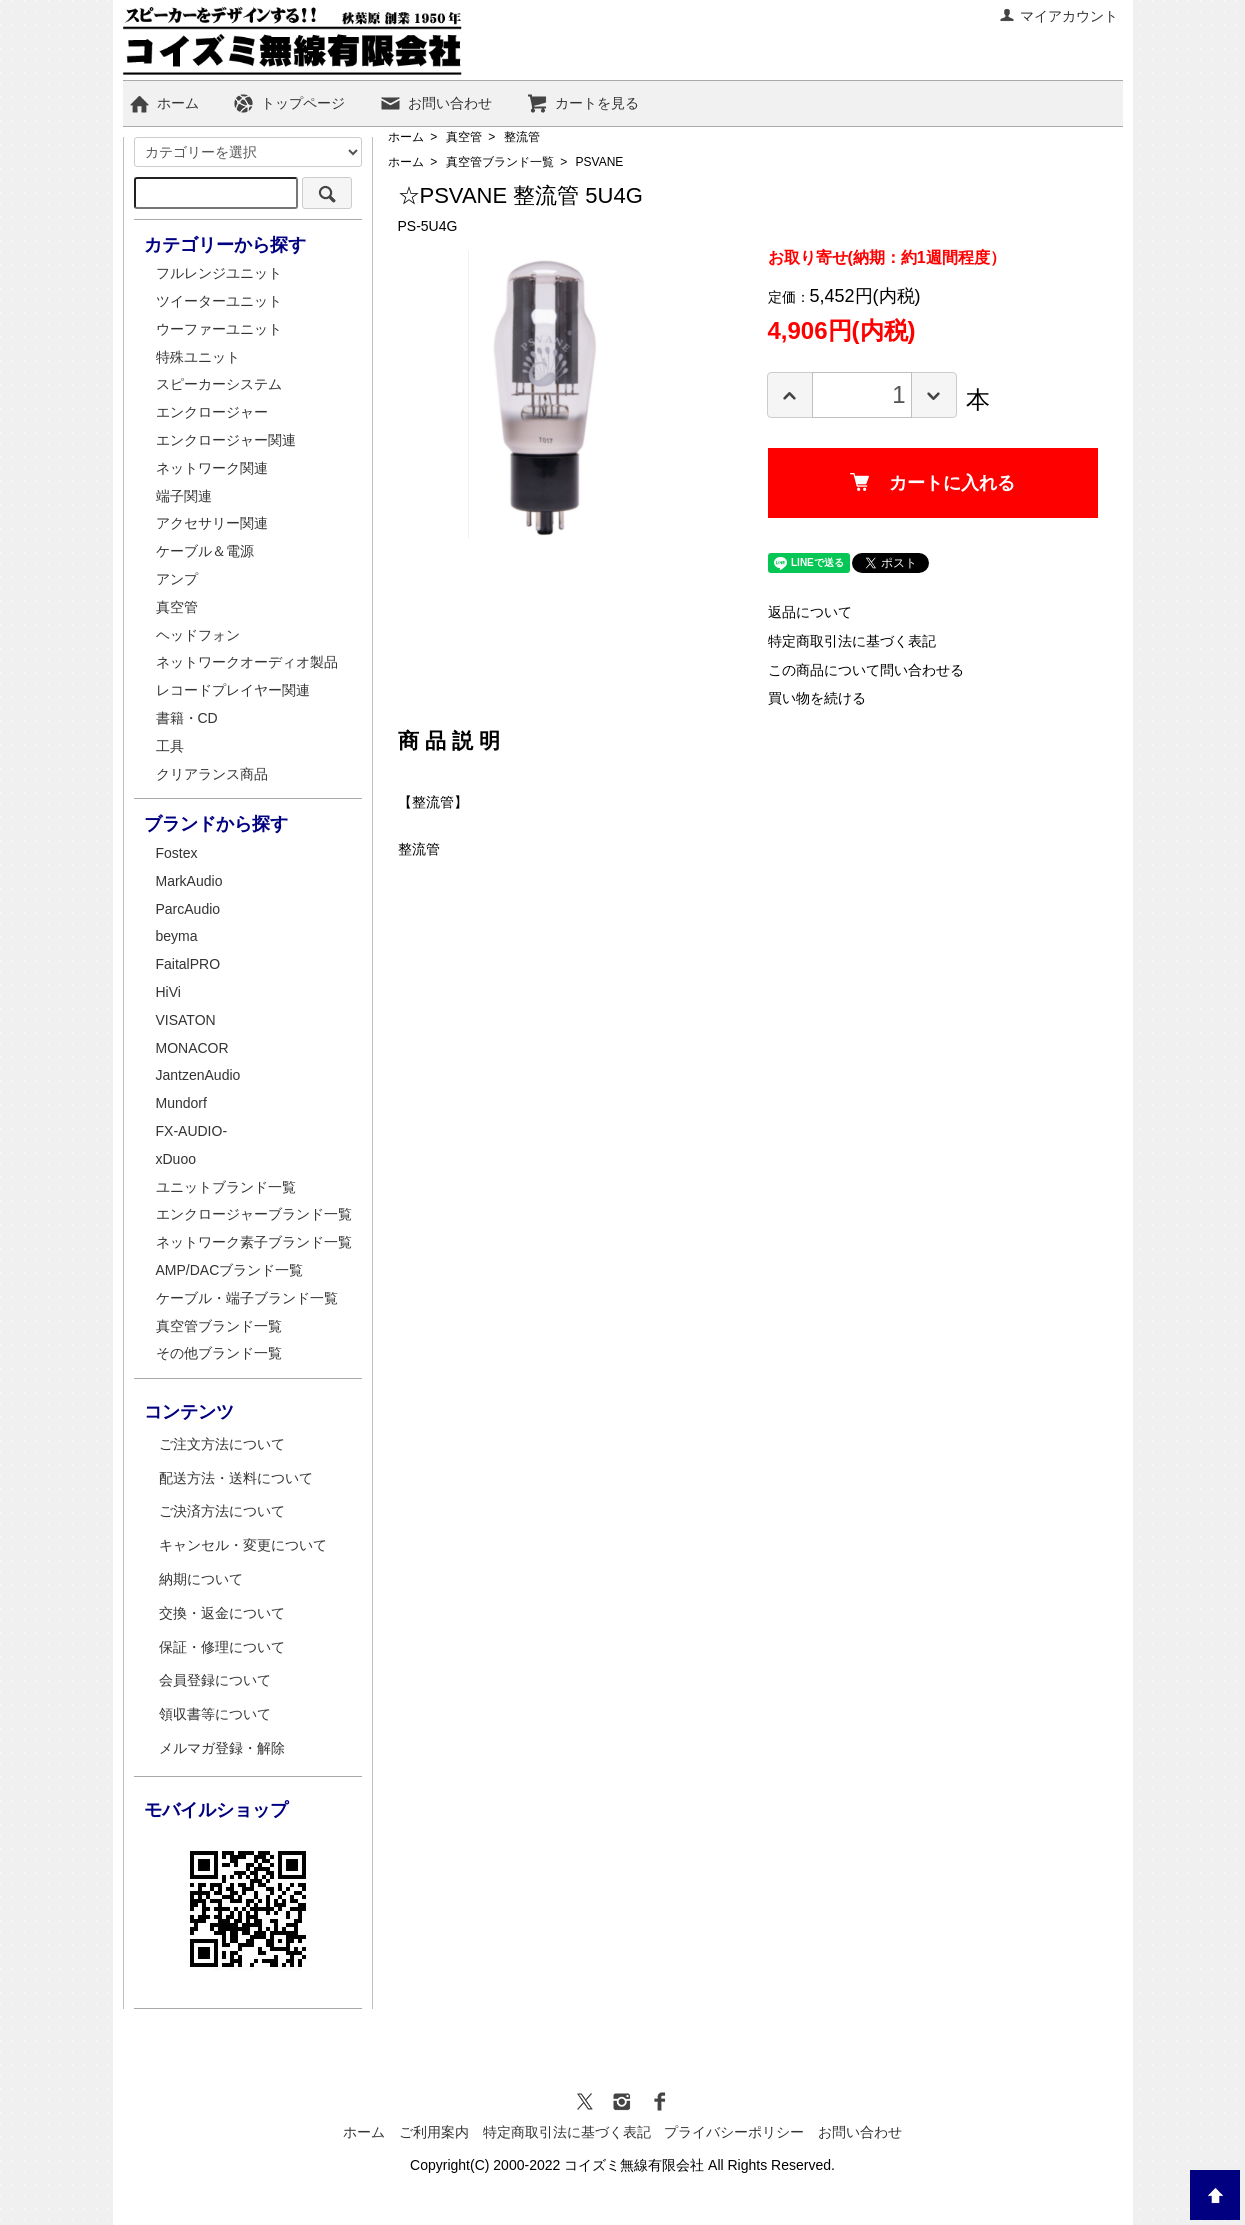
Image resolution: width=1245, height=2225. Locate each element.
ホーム (163, 103)
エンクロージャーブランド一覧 (254, 1214)
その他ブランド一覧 (219, 1353)
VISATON (186, 1020)
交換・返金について (222, 1613)
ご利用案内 (434, 2132)
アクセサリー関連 (212, 523)
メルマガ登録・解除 (222, 1748)
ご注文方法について (222, 1444)
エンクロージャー (212, 412)
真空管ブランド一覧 (500, 162)
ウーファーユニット (219, 329)
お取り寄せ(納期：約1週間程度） (887, 257)
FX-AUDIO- (192, 1131)
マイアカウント (1058, 16)
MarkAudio (189, 881)
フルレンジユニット (219, 273)
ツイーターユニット (219, 301)
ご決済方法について (222, 1511)
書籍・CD (187, 718)
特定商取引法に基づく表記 (852, 641)
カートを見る (582, 103)
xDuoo (176, 1159)
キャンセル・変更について (243, 1545)
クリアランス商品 (212, 774)
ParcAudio (188, 909)
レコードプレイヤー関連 (233, 690)
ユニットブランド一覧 (226, 1187)
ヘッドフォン (198, 635)
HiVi (168, 992)
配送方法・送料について (236, 1478)
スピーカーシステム (219, 384)
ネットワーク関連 (212, 468)
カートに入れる (932, 483)
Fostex (177, 853)
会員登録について (215, 1680)
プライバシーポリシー (734, 2132)
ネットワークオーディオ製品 (247, 662)
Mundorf (181, 1103)
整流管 (522, 137)
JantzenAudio (198, 1075)
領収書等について (215, 1714)
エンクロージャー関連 (226, 440)
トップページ (288, 103)
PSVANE (600, 162)
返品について (810, 612)
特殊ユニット (198, 357)
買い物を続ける (817, 698)
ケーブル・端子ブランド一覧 (247, 1298)
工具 (170, 746)
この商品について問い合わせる (866, 670)
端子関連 (184, 496)
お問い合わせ (435, 103)
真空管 (464, 137)
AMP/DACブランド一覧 (230, 1270)
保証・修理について (222, 1647)
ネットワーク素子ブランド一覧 (254, 1242)
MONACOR (192, 1048)
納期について (201, 1579)
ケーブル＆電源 (205, 551)
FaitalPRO (188, 964)
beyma (177, 936)
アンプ (177, 579)
